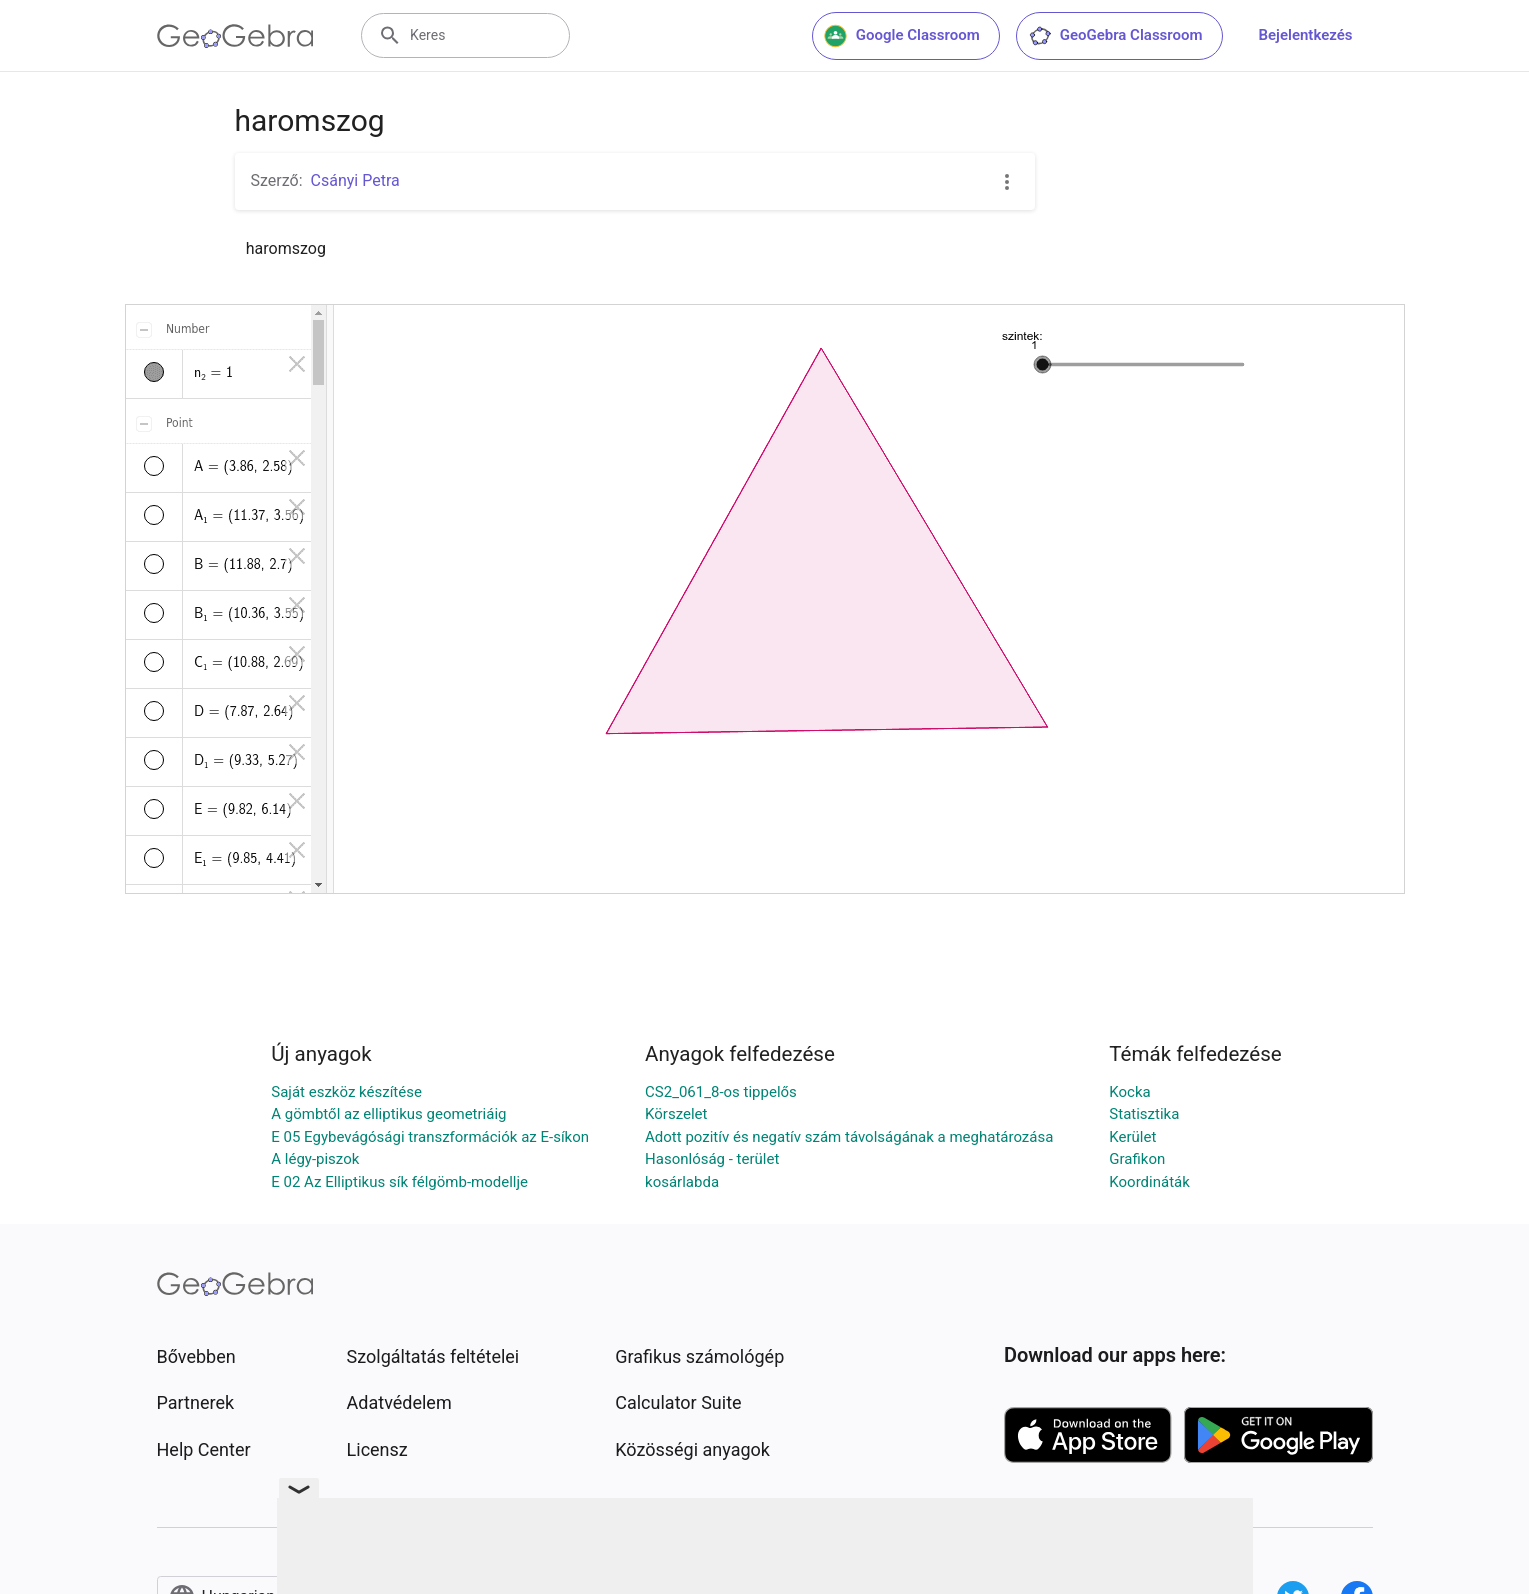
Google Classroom (902, 36)
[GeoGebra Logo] (235, 36)
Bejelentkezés (1306, 35)
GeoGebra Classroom (1115, 36)
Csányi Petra (355, 180)
